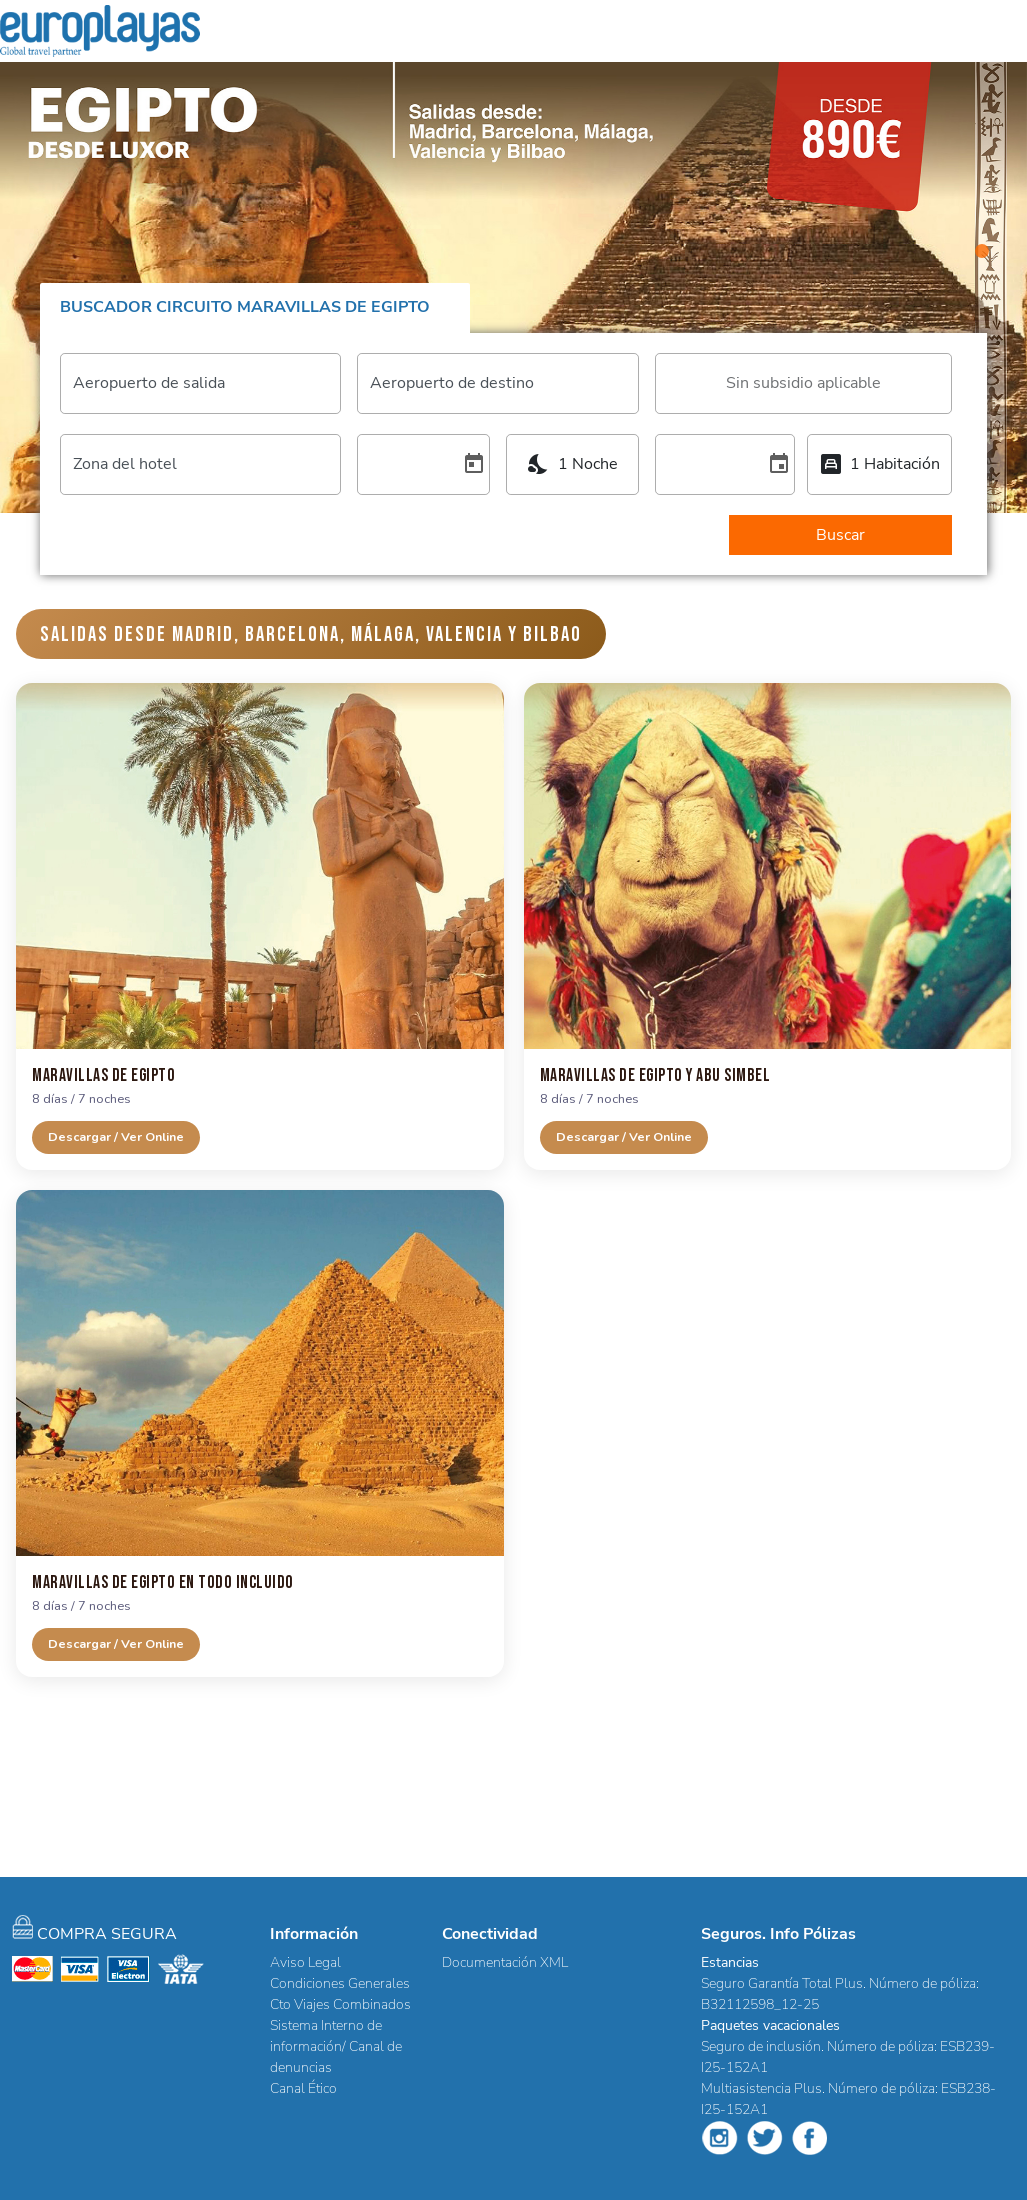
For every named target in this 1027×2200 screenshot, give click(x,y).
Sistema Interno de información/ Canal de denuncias (336, 2046)
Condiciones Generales (340, 1983)
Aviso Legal (305, 1962)
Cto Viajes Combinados (340, 2004)
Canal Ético (303, 2088)
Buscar (840, 535)
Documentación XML (505, 1962)
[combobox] (803, 383)
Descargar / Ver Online (116, 1136)
